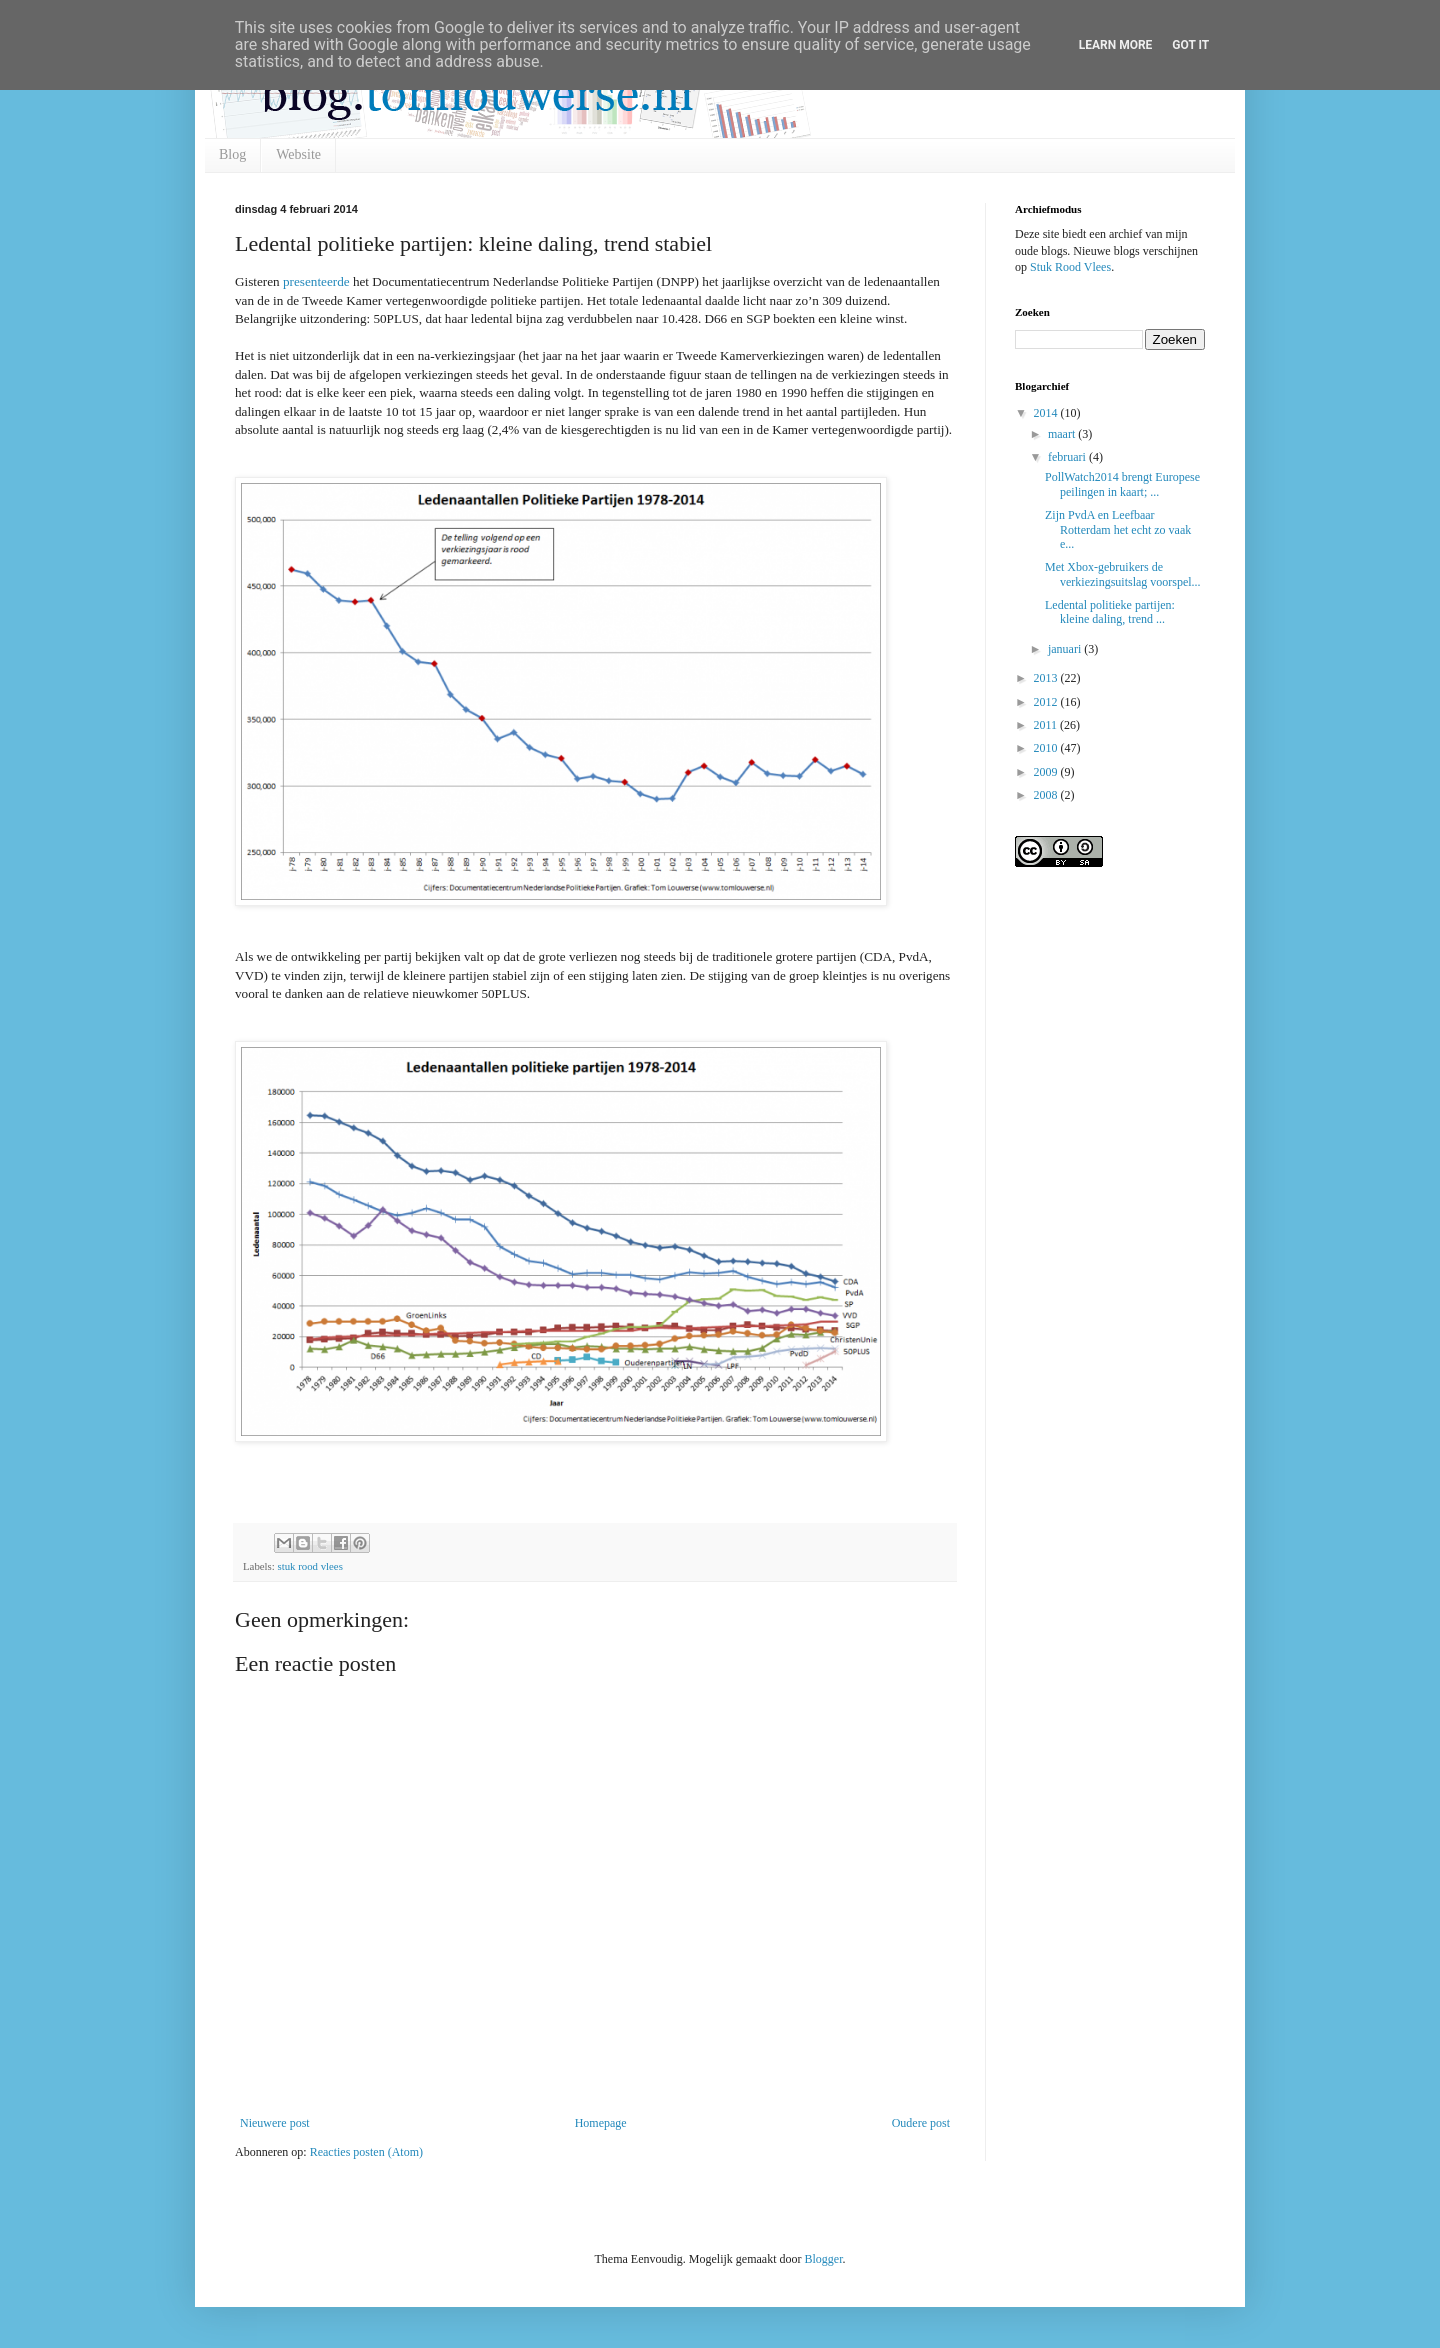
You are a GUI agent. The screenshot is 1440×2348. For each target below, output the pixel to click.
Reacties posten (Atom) (366, 2152)
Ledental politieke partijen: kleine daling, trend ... (1110, 612)
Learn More (1116, 45)
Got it (1190, 45)
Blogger (823, 2259)
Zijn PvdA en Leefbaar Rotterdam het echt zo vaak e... (1118, 529)
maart (1063, 434)
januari (1066, 649)
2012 (1047, 702)
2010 (1047, 748)
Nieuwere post (275, 2123)
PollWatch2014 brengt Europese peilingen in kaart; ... (1122, 484)
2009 (1047, 772)
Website (298, 154)
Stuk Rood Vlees (1070, 267)
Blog (232, 154)
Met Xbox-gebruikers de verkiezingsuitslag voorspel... (1123, 574)
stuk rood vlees (309, 1566)
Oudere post (921, 2123)
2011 (1047, 725)
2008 (1047, 795)
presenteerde (316, 281)
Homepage (601, 2123)
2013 (1047, 678)
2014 (1047, 413)
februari (1068, 457)
